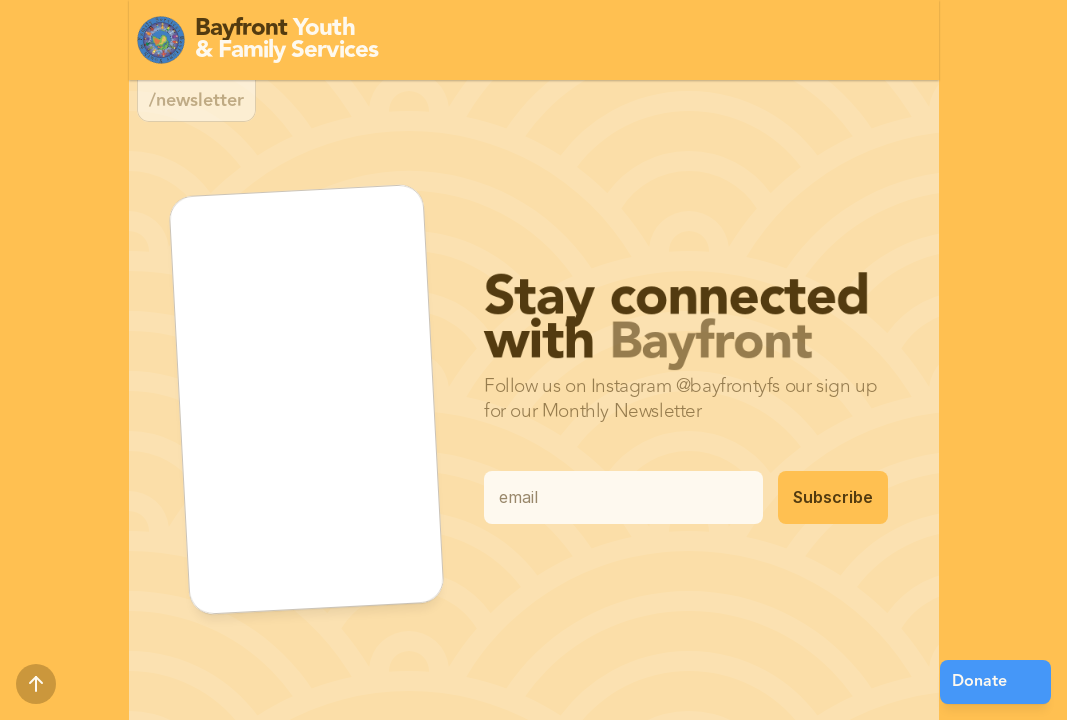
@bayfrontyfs (728, 386)
